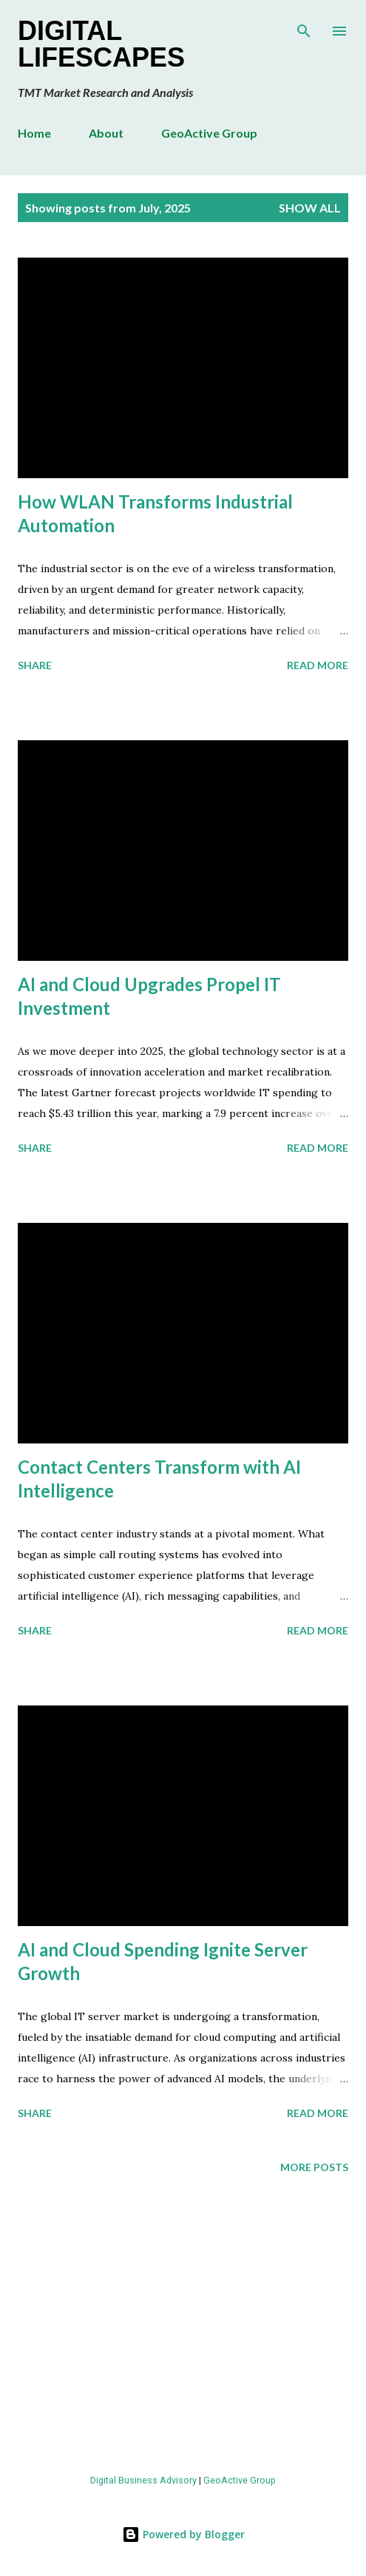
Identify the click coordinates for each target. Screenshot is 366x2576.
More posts (314, 2167)
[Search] (304, 27)
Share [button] (35, 665)
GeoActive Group (209, 133)
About (106, 133)
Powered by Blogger (183, 2534)
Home (34, 133)
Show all (310, 208)
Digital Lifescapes (101, 44)
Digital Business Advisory (143, 2480)
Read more (317, 665)
